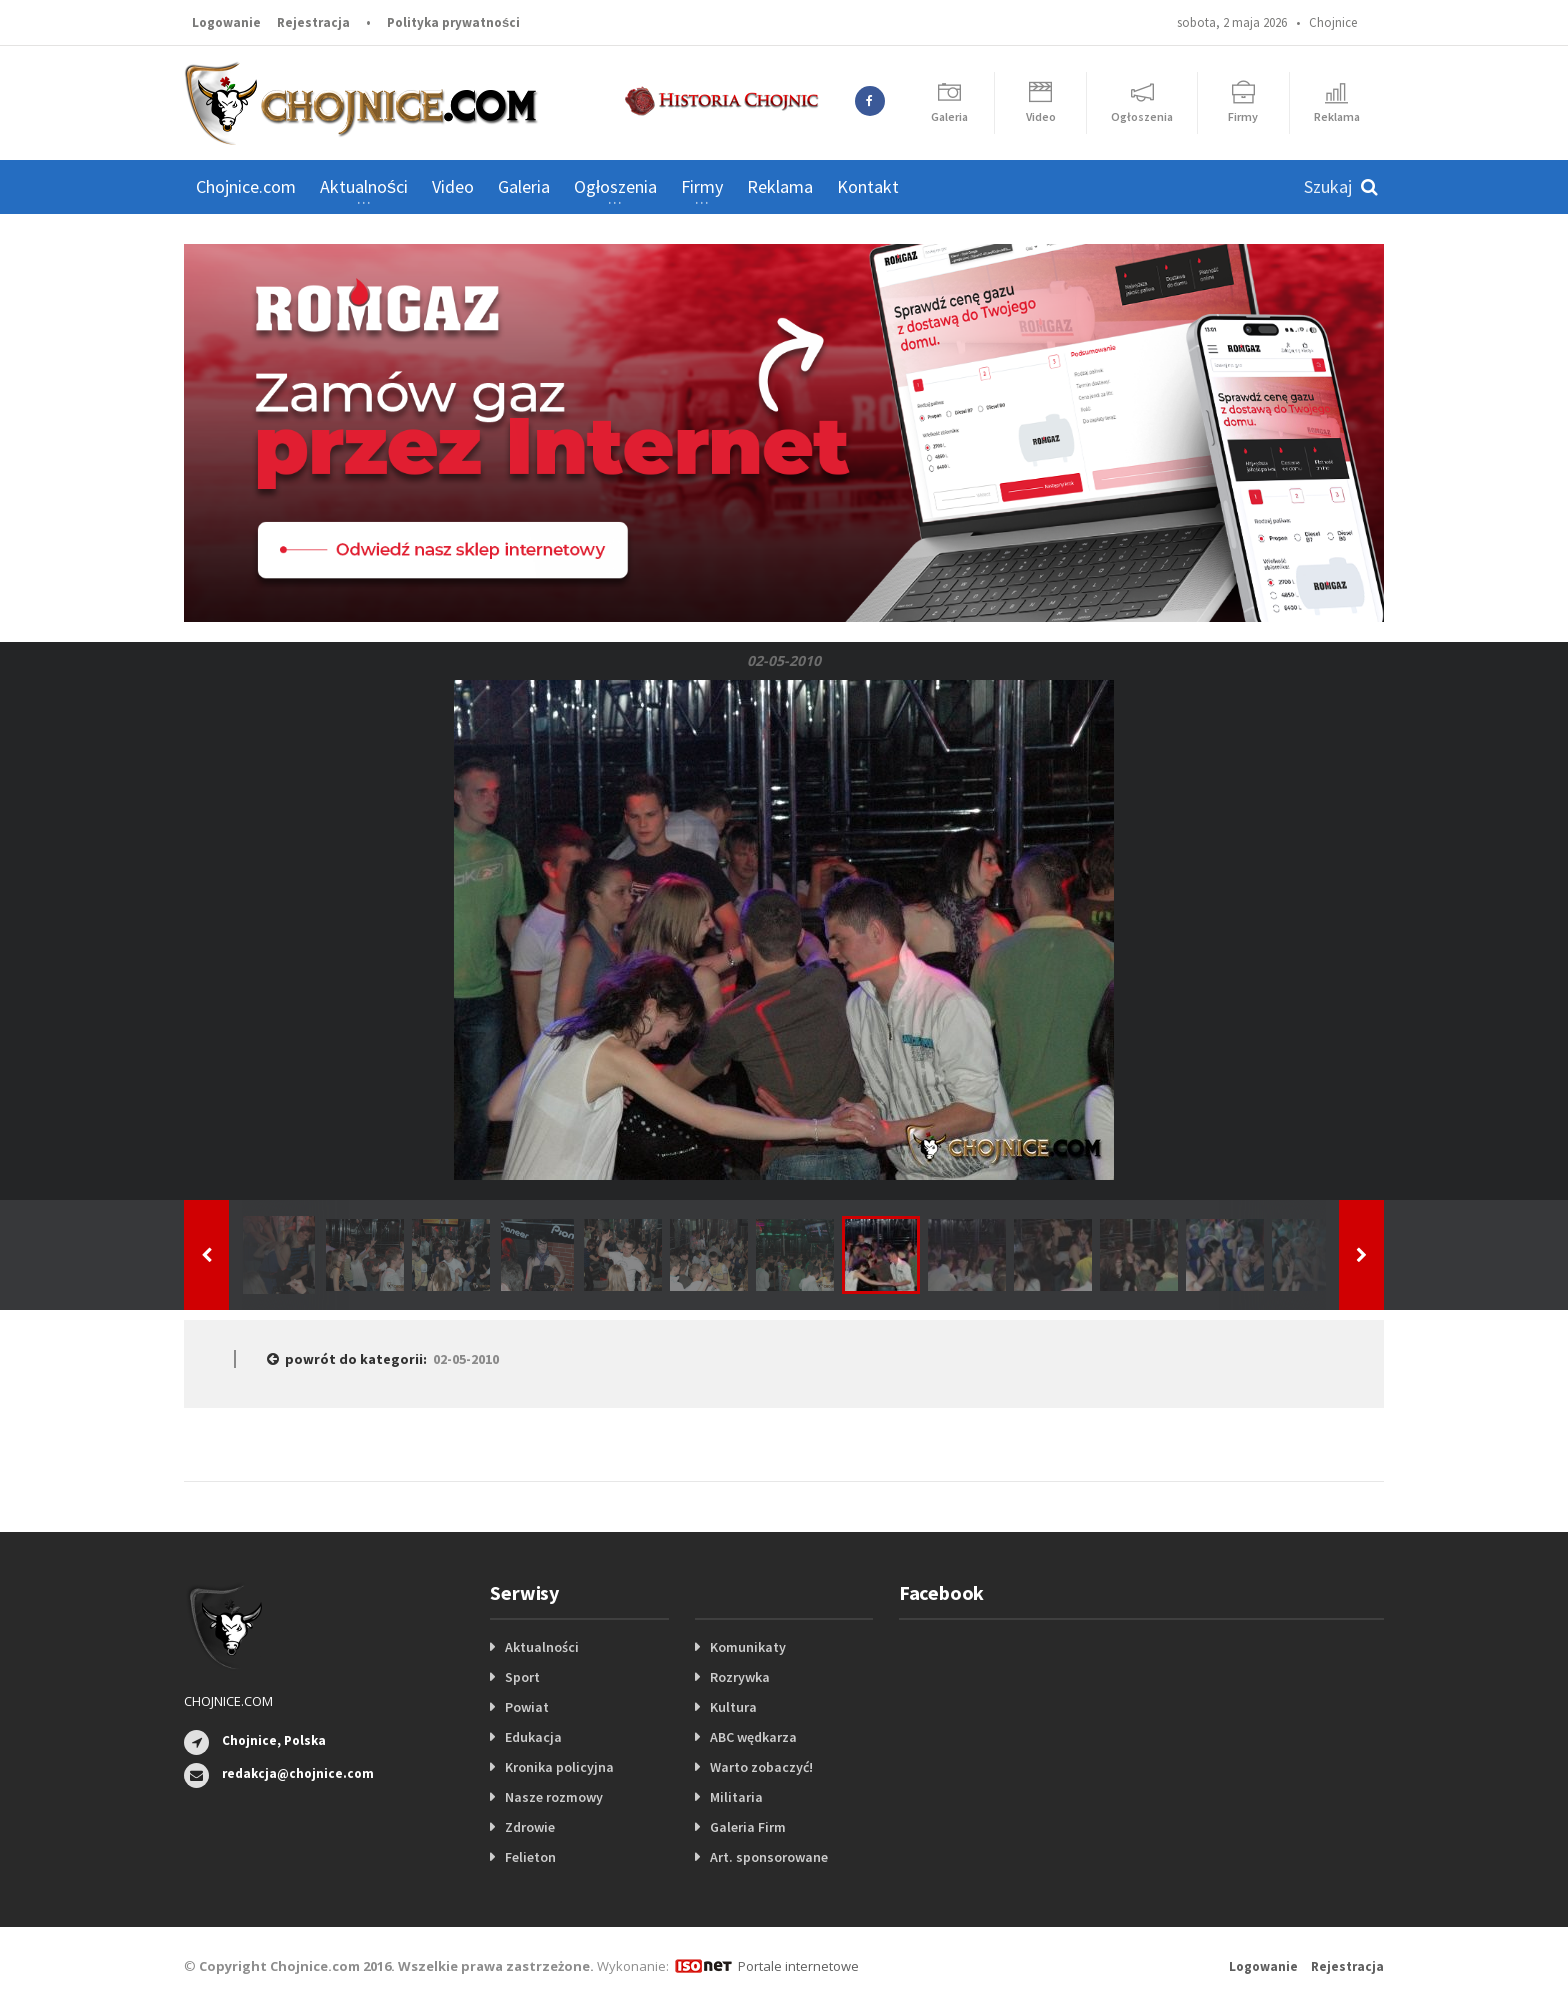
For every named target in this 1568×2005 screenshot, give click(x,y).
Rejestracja (313, 22)
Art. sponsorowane (769, 1857)
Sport (522, 1677)
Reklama (780, 186)
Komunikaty (748, 1647)
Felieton (530, 1857)
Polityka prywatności (453, 22)
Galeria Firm (748, 1827)
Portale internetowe (798, 1966)
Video (453, 186)
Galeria (524, 186)
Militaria (736, 1797)
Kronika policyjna (559, 1767)
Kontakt (868, 186)
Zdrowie (530, 1827)
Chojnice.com (246, 186)
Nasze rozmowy (554, 1797)
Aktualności (542, 1647)
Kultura (733, 1707)
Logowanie (226, 22)
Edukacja (533, 1737)
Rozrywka (740, 1677)
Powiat (527, 1707)
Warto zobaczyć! (761, 1767)
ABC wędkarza (753, 1737)
